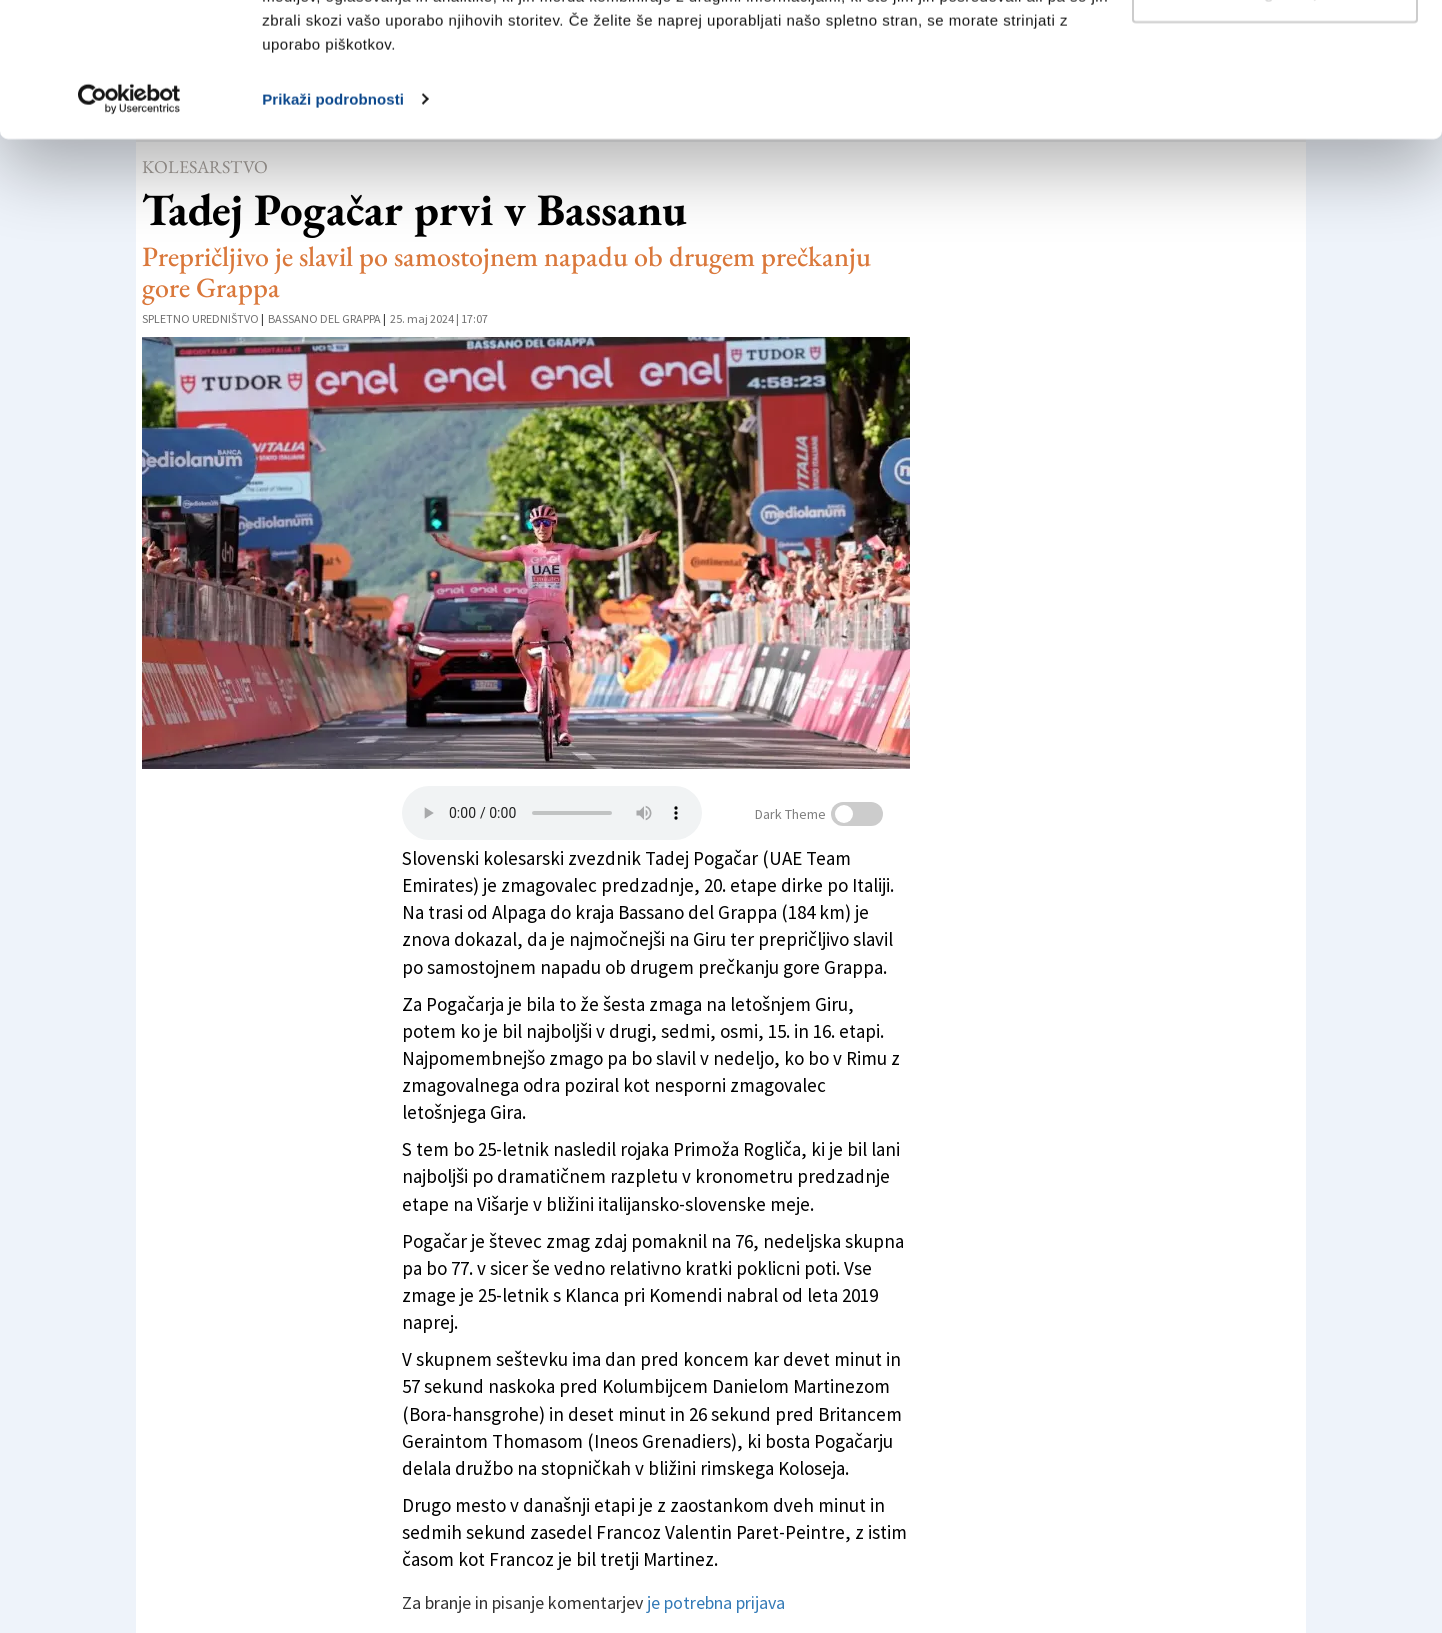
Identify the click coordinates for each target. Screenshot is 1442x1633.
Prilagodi (1276, 118)
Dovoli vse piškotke (1275, 52)
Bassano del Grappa (324, 318)
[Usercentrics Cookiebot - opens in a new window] (129, 224)
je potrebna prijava (716, 1602)
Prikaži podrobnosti (333, 223)
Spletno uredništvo (200, 318)
